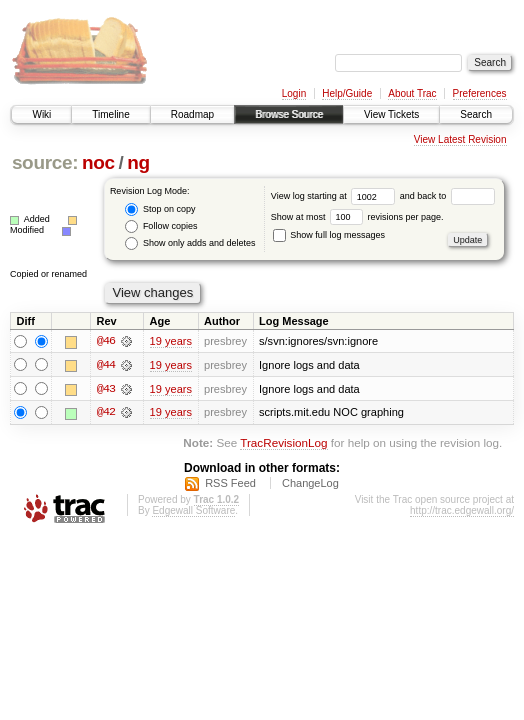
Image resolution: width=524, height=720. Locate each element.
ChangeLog (310, 484)
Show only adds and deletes (190, 243)
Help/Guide (347, 93)
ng (138, 162)
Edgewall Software (193, 511)
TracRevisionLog (283, 443)
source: (45, 162)
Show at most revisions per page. (357, 217)
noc (98, 162)
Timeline (110, 114)
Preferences (480, 93)
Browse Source (289, 114)
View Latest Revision (460, 139)
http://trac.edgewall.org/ (462, 511)
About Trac (412, 93)
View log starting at (335, 196)
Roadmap (192, 114)
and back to (447, 196)
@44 (106, 365)
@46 (106, 341)
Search (476, 114)
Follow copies (161, 226)
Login (294, 93)
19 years (171, 341)
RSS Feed (230, 484)
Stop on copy (160, 209)
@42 (106, 413)
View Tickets (391, 114)
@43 (106, 389)
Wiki (41, 114)
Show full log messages (329, 235)
